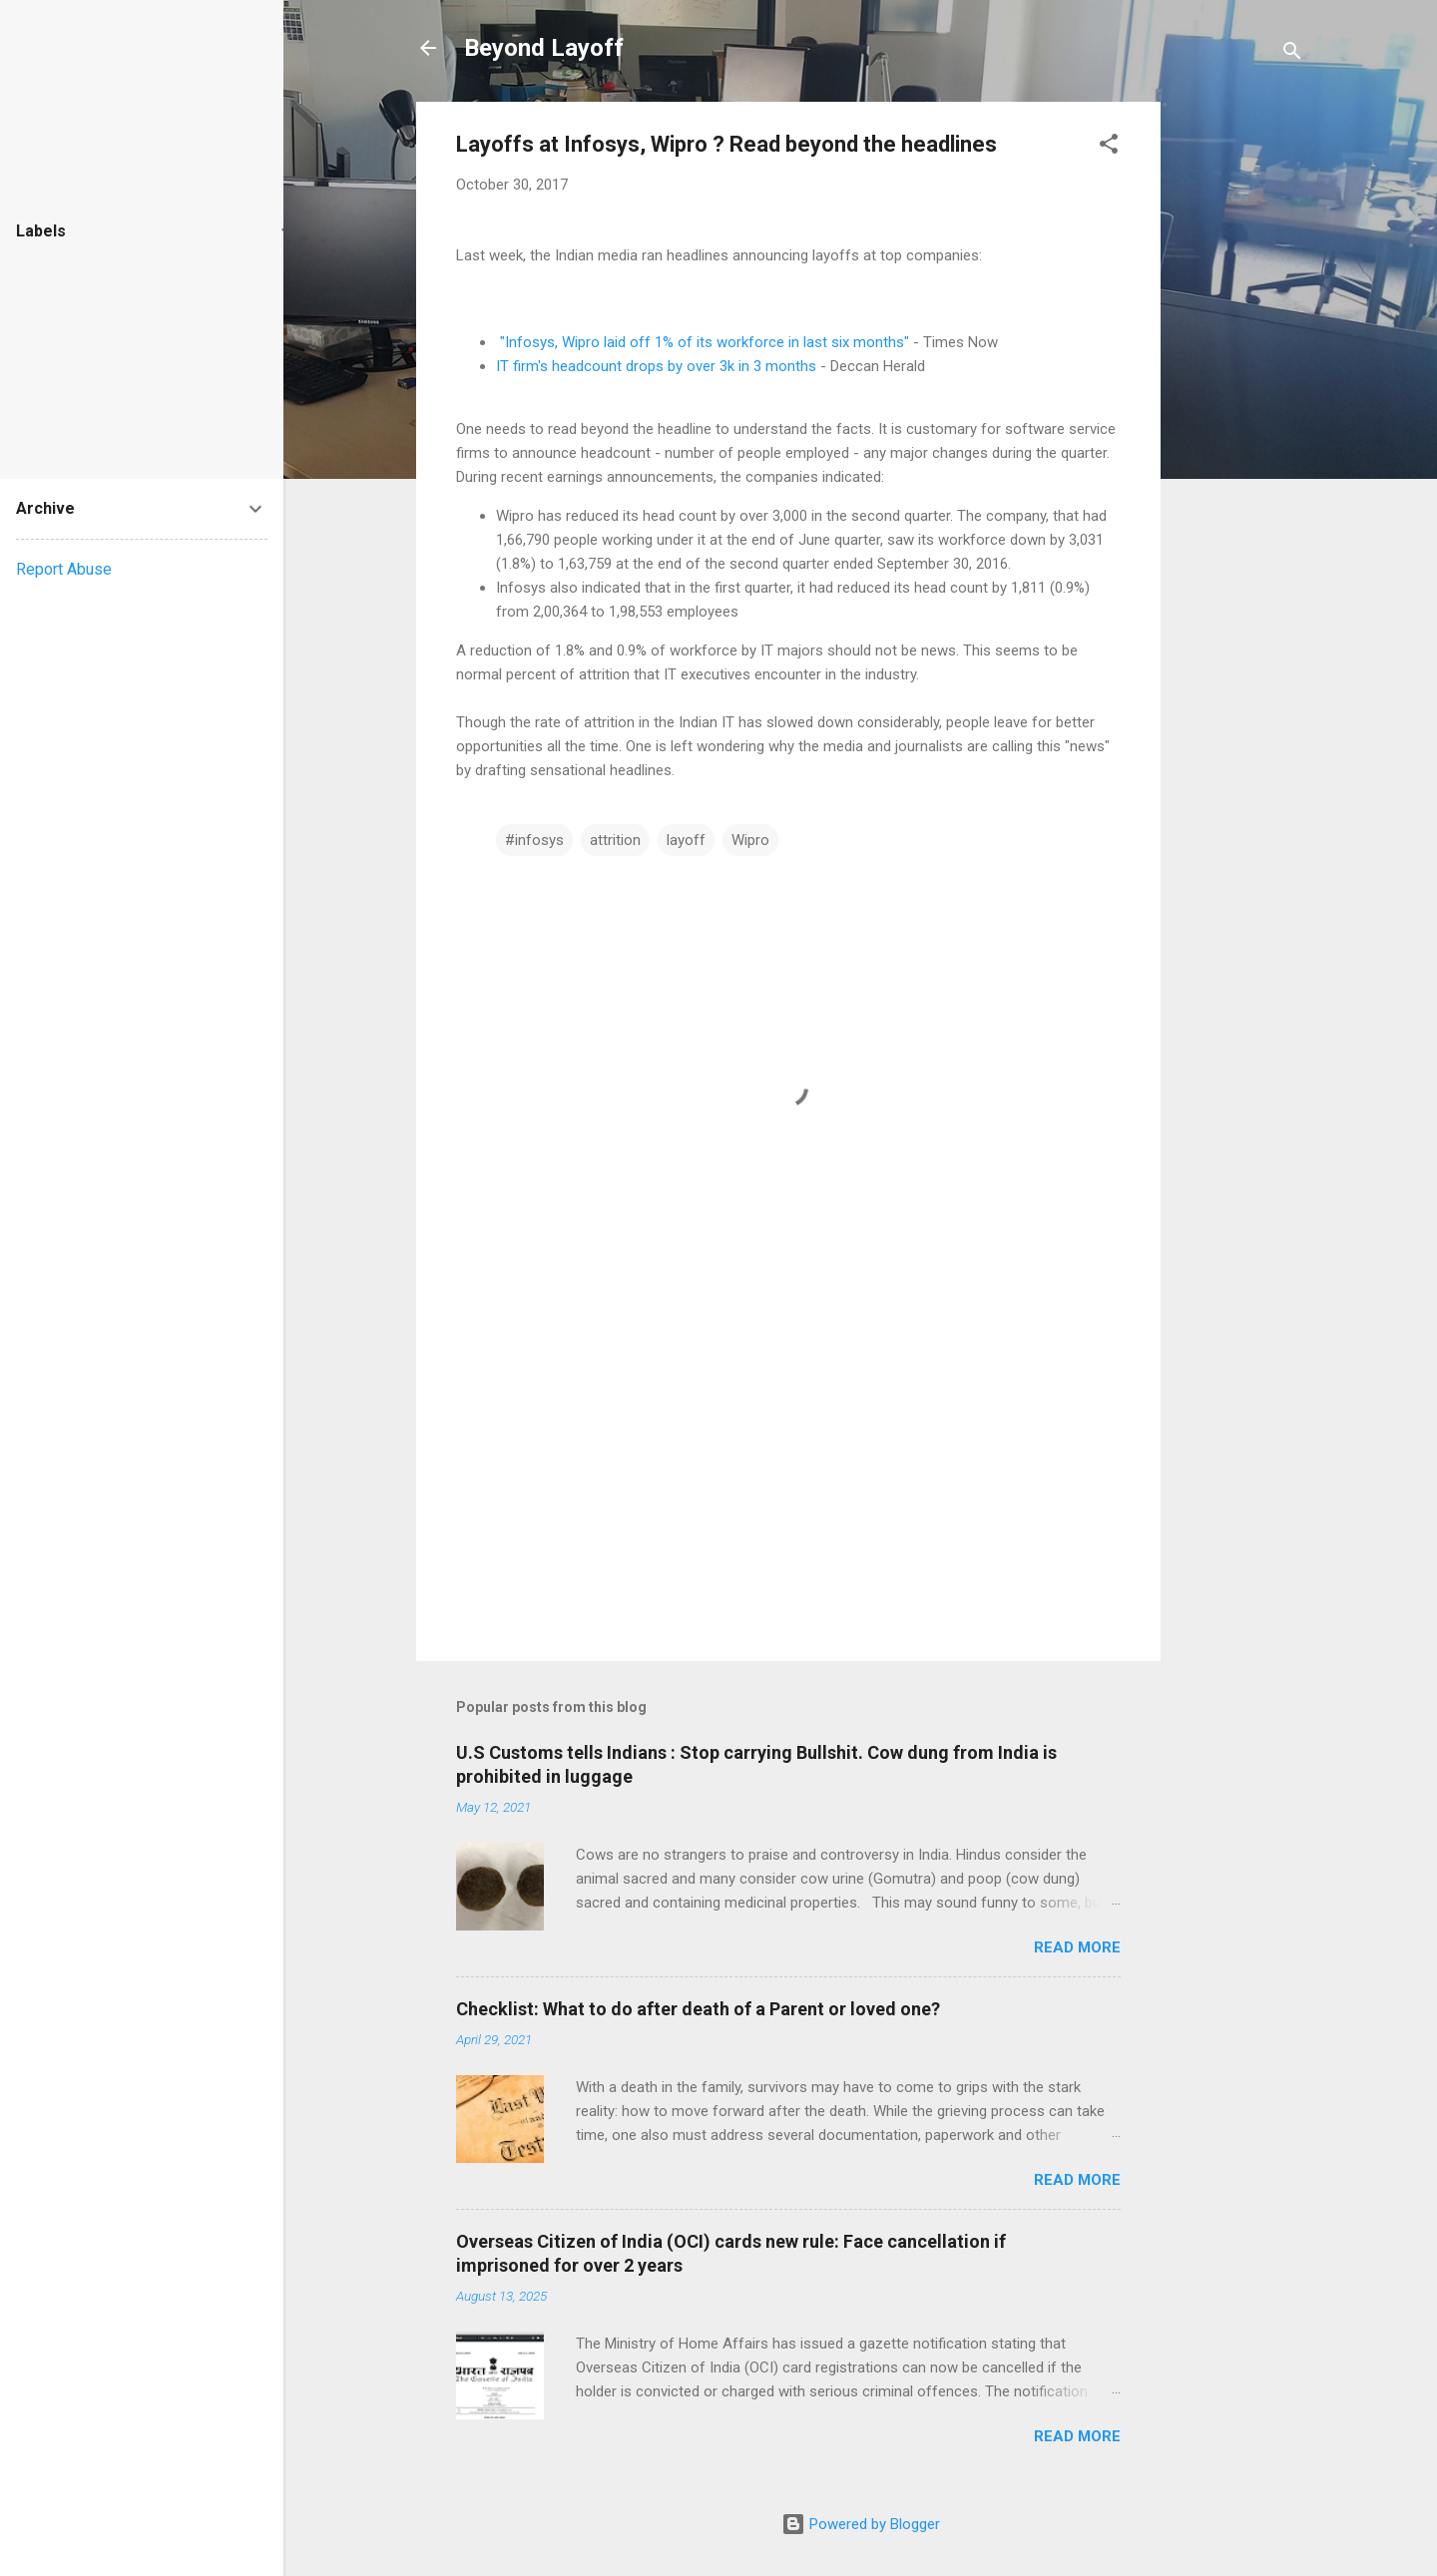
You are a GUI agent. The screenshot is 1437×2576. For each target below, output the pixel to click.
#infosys (534, 840)
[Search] (1292, 54)
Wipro (750, 840)
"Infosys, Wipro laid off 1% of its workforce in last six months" (704, 342)
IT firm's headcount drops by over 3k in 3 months (656, 366)
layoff (686, 840)
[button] (1109, 147)
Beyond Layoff (544, 48)
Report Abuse (64, 569)
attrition (615, 840)
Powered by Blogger (860, 2524)
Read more (1077, 1947)
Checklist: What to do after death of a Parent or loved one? (698, 2008)
